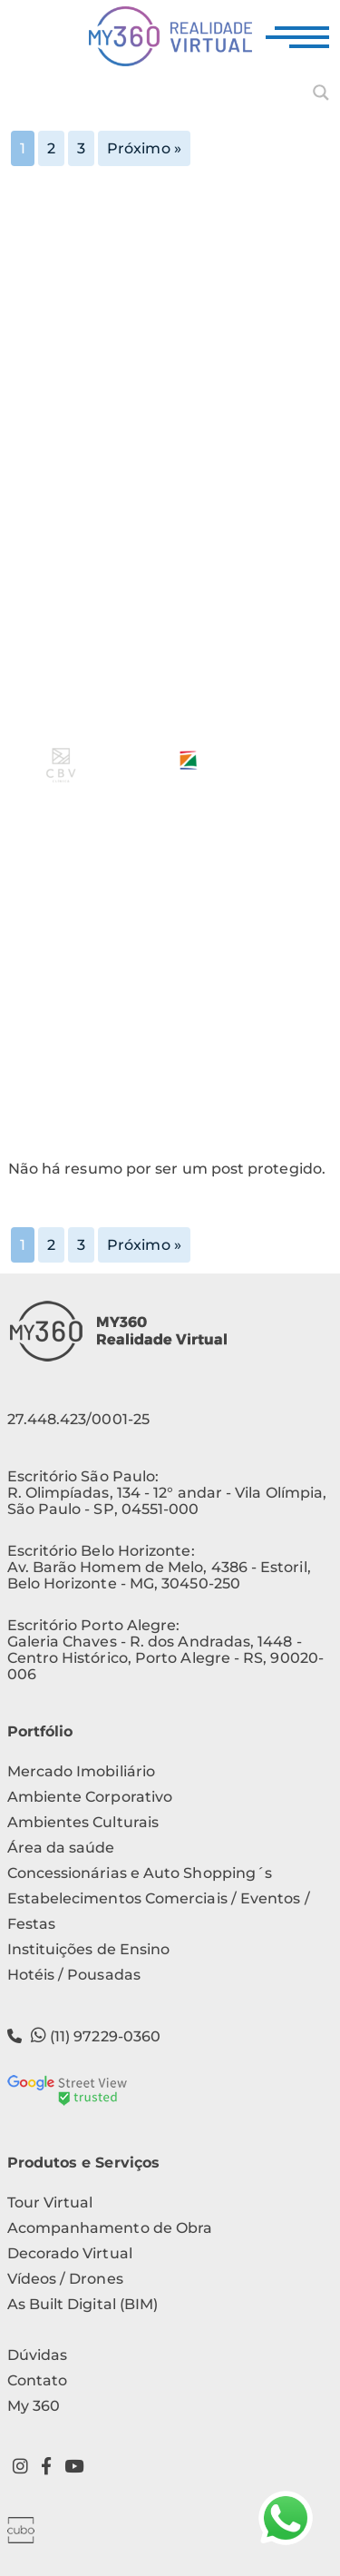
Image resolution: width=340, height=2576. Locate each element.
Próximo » (144, 148)
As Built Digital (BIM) (83, 2304)
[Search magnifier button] (321, 92)
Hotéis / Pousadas (74, 1974)
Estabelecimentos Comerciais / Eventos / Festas (158, 1911)
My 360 (33, 2405)
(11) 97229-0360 (84, 2035)
